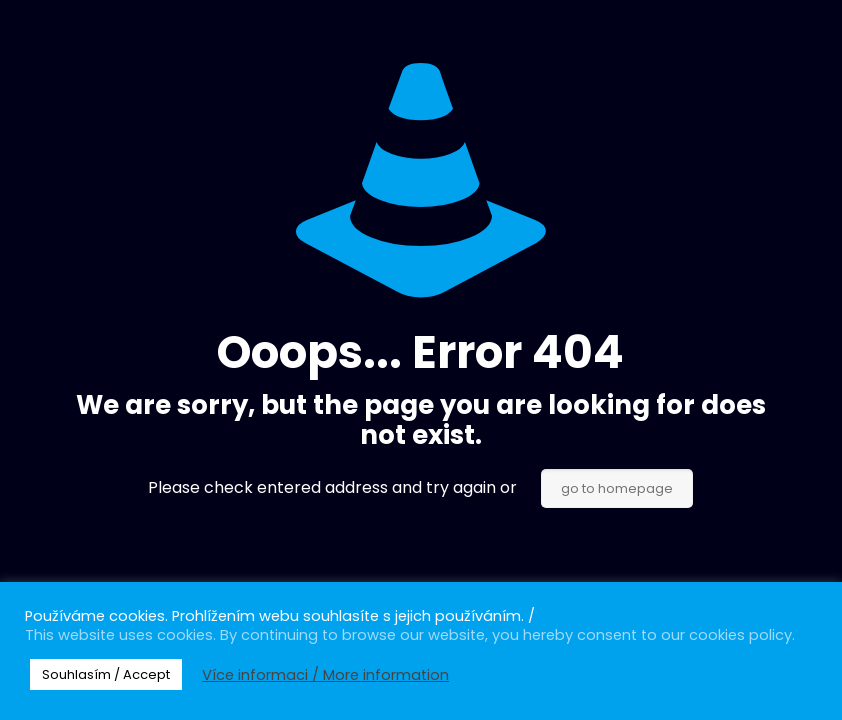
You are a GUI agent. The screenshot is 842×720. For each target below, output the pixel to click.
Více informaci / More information (325, 675)
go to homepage (617, 488)
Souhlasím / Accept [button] (106, 674)
